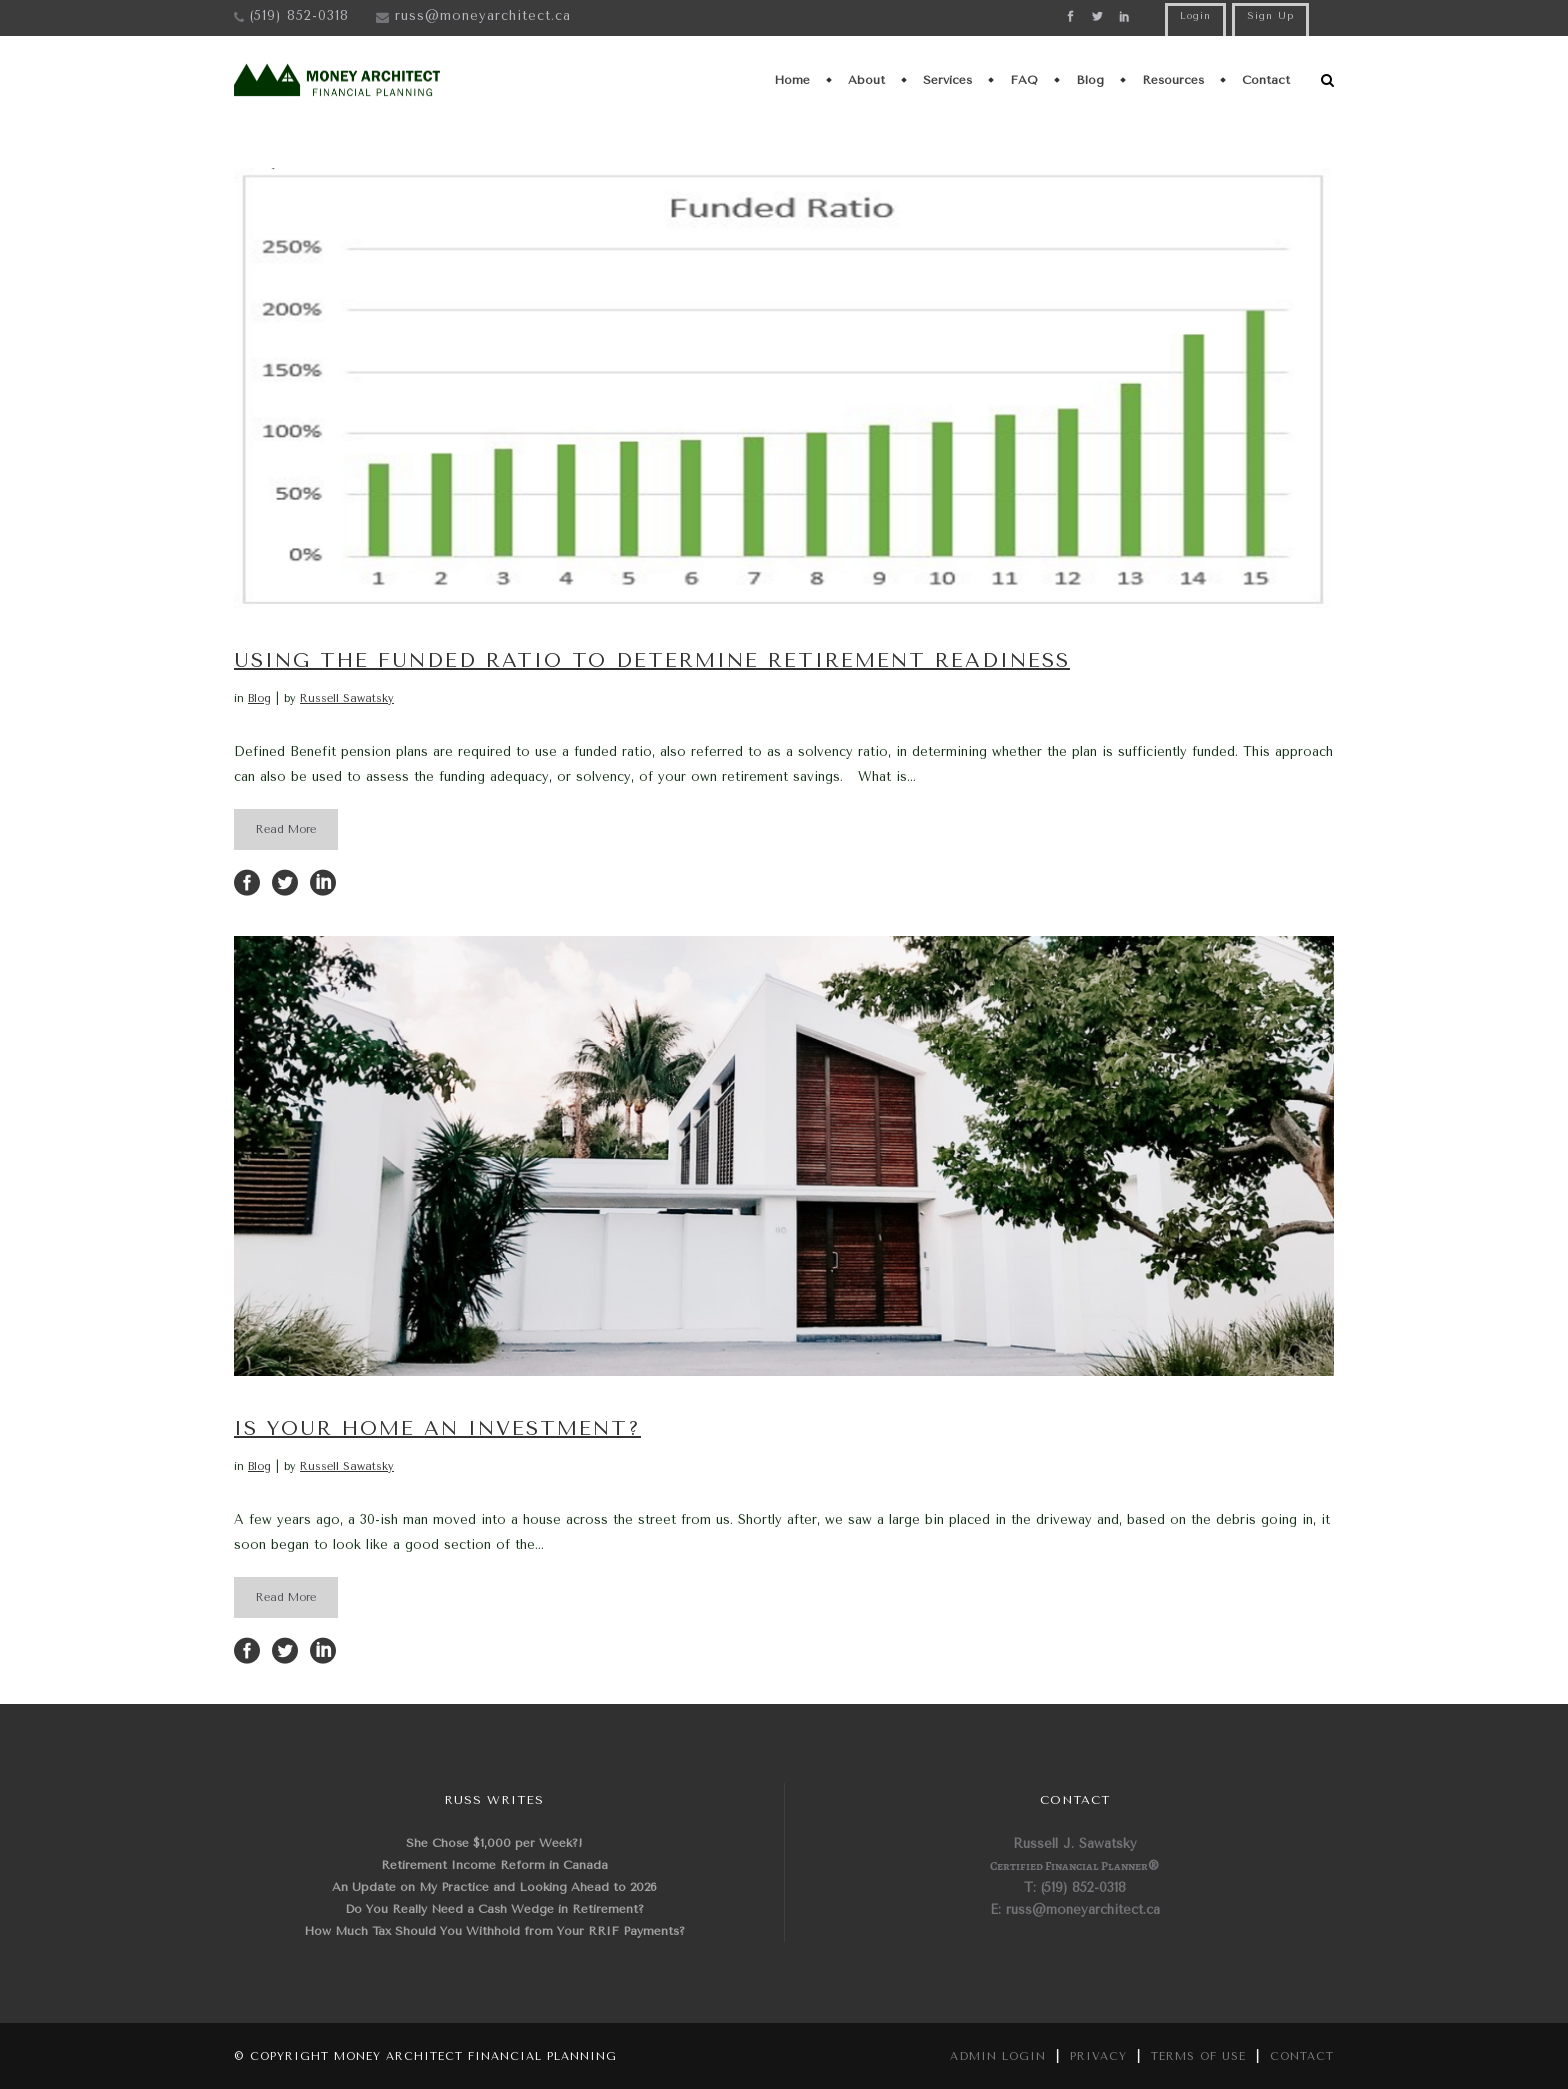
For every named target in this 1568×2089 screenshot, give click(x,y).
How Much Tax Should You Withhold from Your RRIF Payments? (494, 1931)
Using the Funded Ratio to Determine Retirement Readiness (652, 660)
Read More (286, 829)
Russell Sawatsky (347, 698)
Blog (259, 698)
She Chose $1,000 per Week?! (494, 1843)
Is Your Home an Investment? (437, 1428)
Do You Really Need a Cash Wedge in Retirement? (494, 1909)
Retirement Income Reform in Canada (494, 1865)
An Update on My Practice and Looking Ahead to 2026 (494, 1887)
